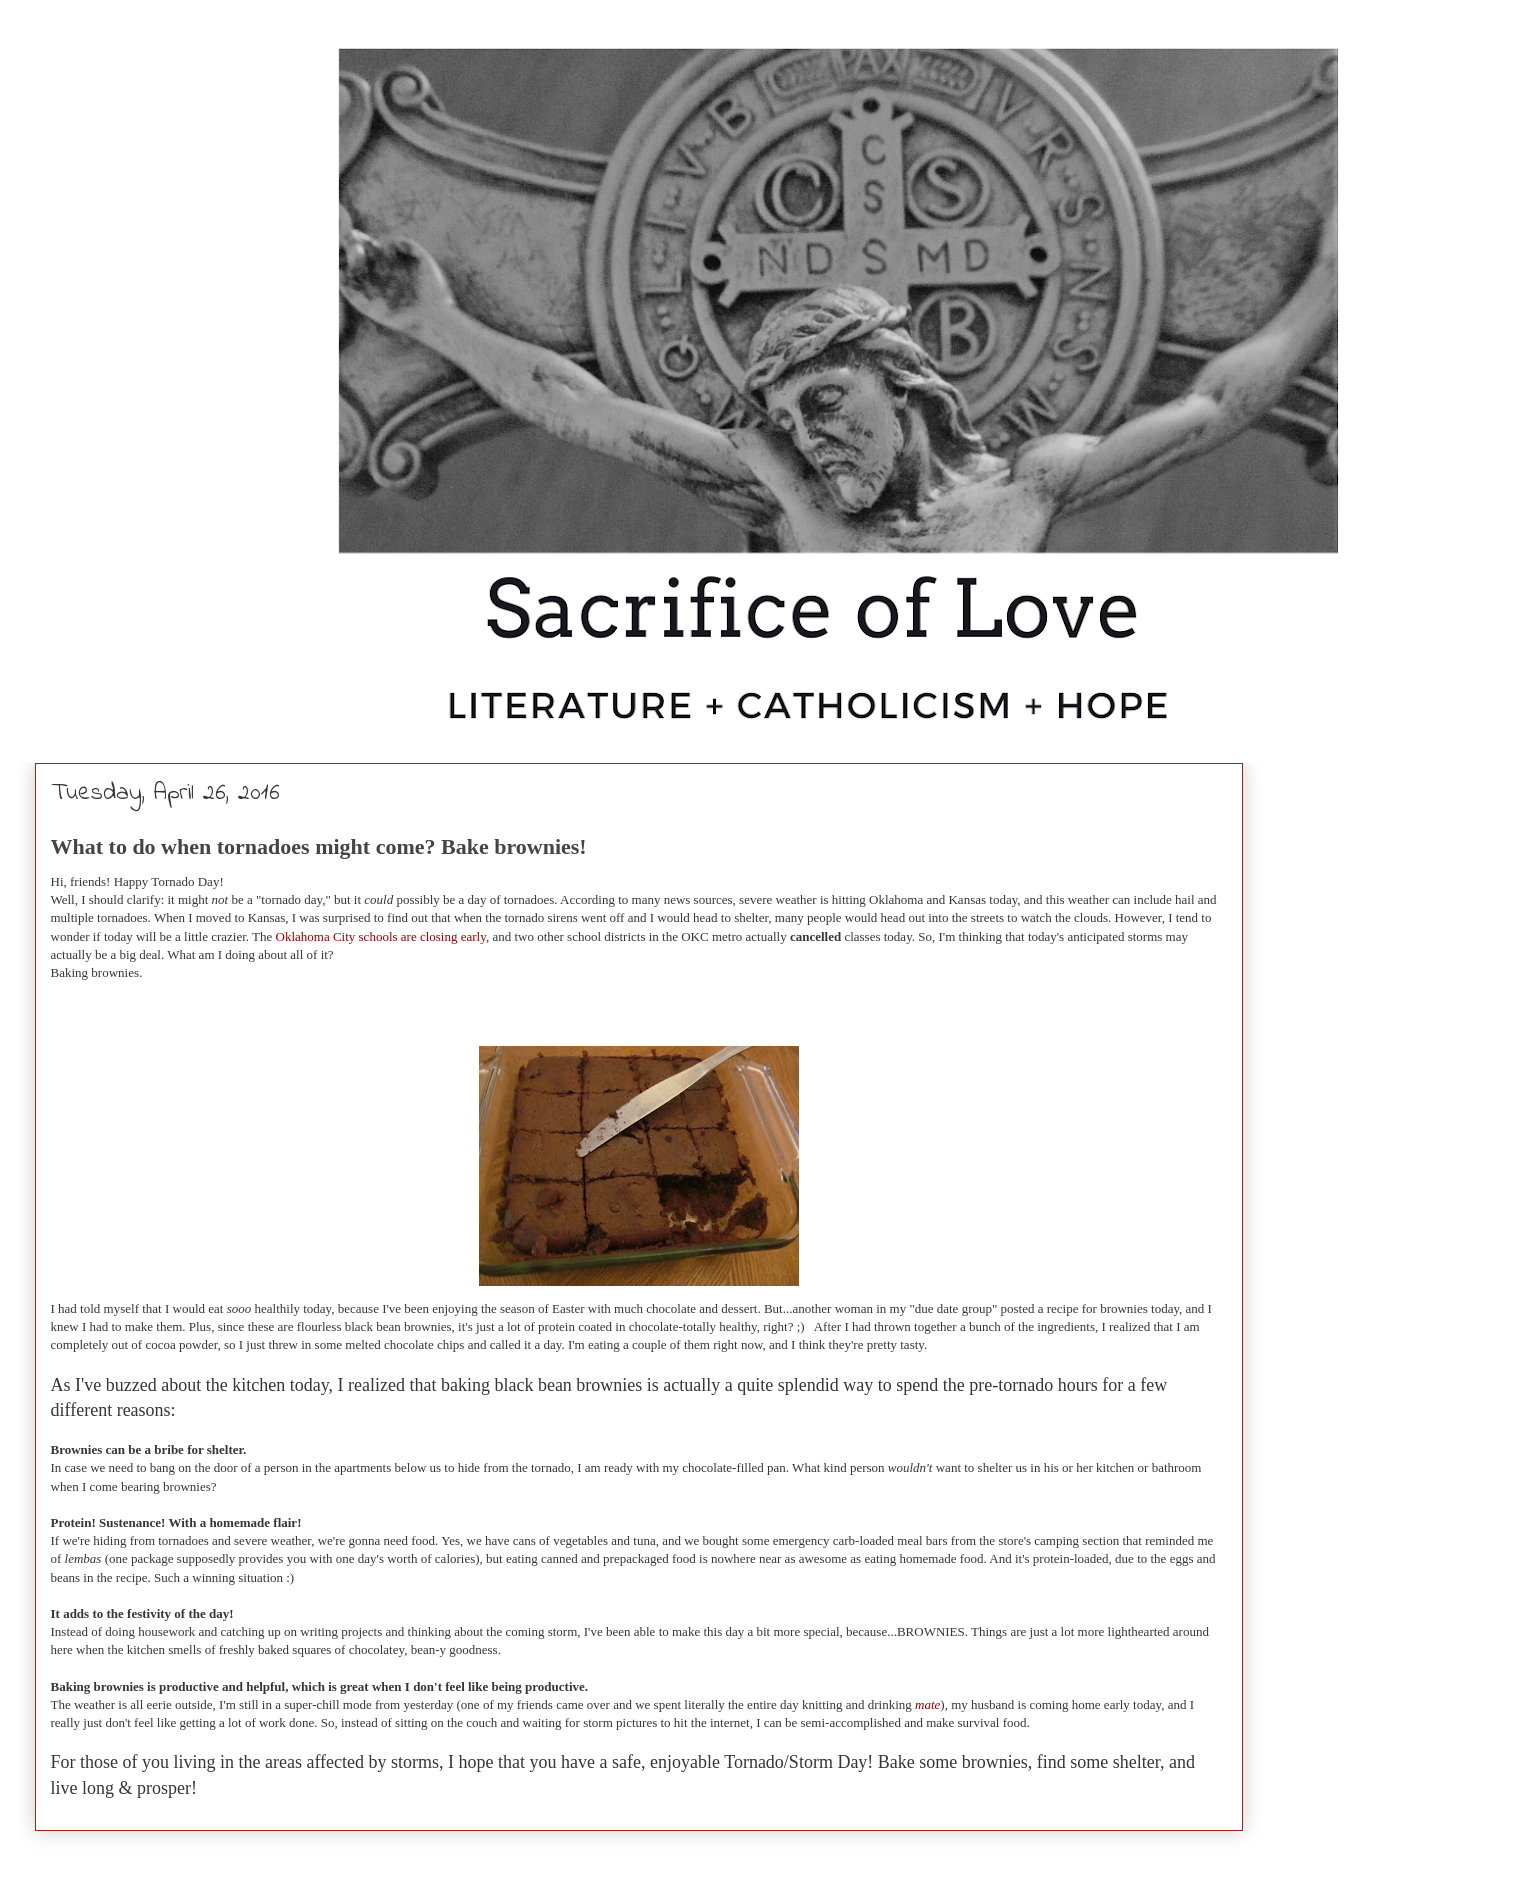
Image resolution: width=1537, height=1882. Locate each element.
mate (927, 1704)
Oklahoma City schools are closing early (381, 936)
